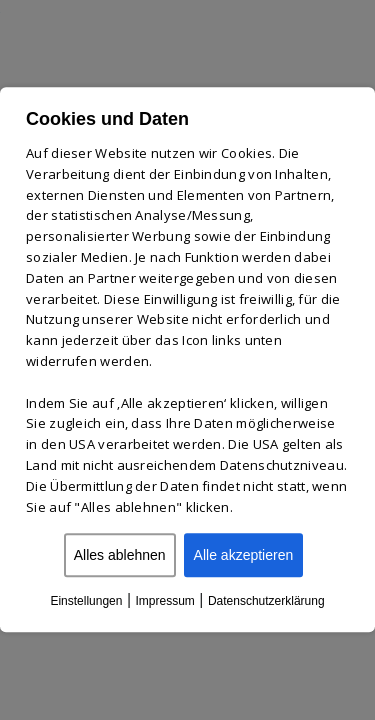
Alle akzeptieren (244, 556)
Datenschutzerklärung (266, 602)
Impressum (164, 602)
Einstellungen (86, 602)
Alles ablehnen (120, 556)
